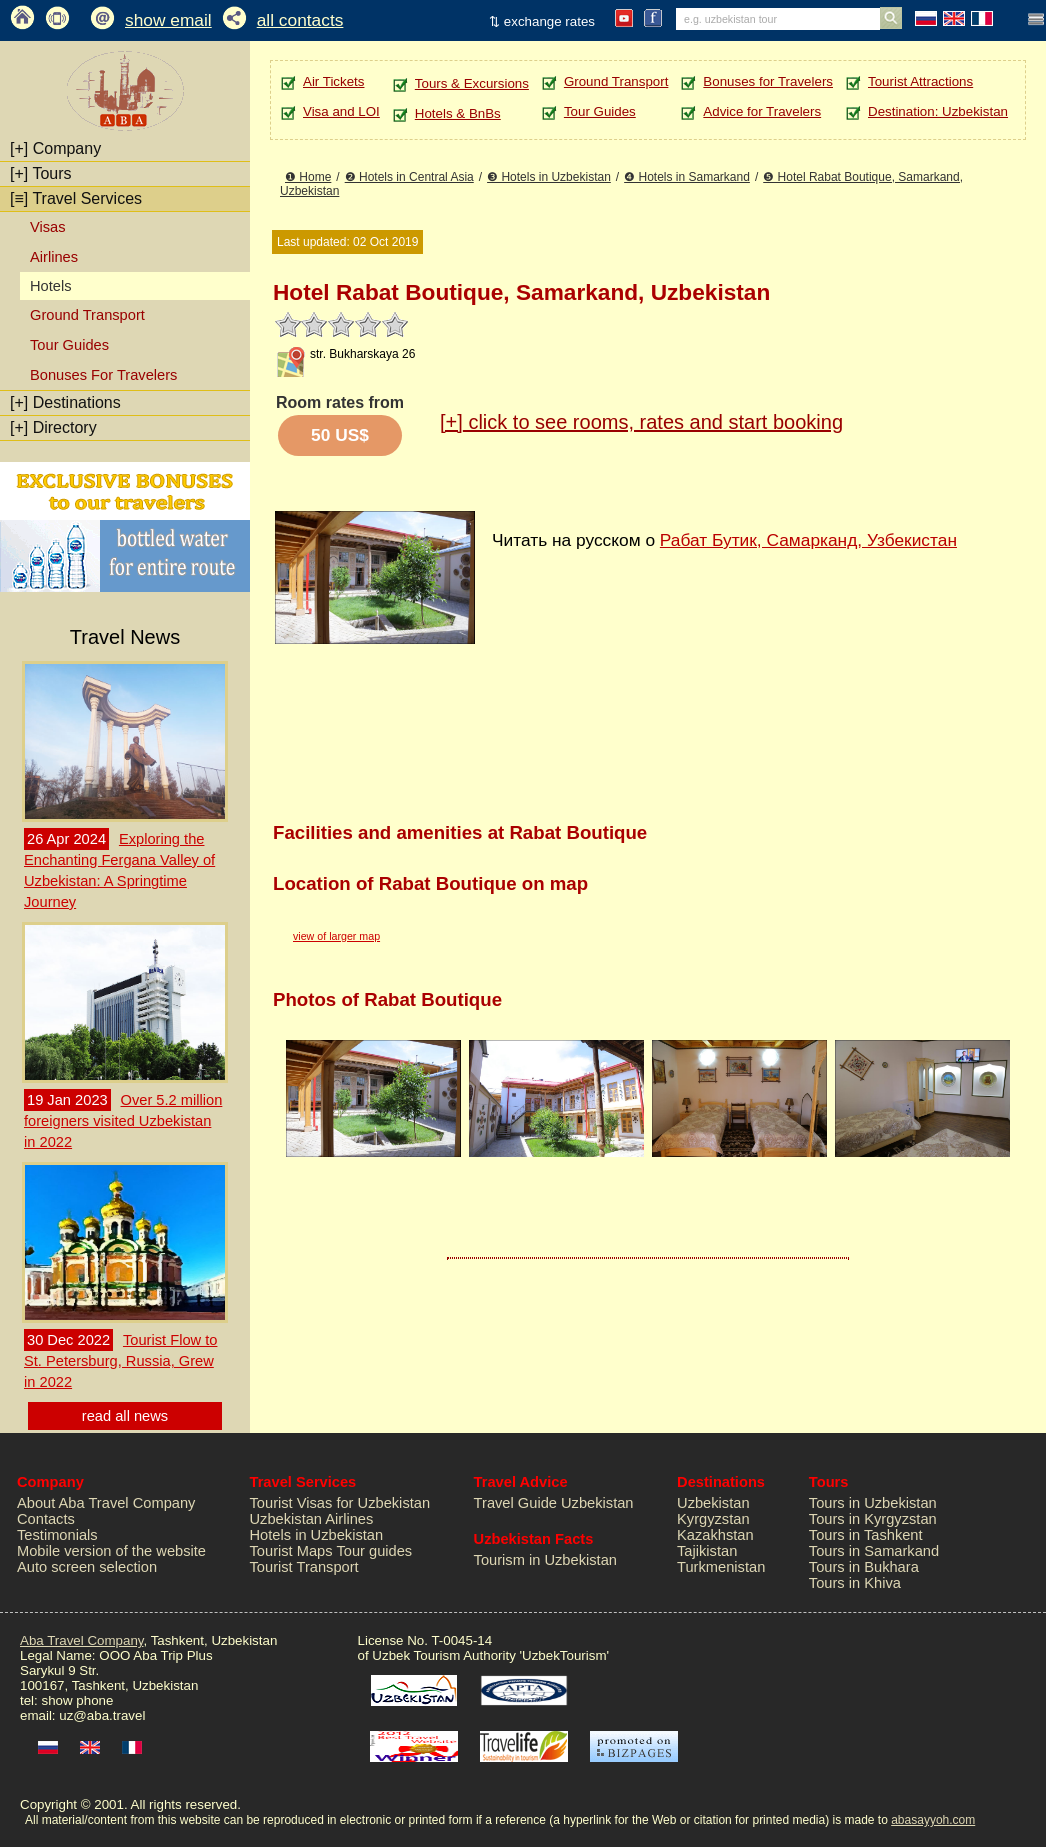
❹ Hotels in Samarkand (687, 177)
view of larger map (336, 936)
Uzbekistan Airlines (312, 1519)
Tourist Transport (304, 1567)
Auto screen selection (87, 1567)
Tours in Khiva (855, 1583)
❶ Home (308, 177)
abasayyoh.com (933, 1820)
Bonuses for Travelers (768, 81)
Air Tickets (333, 81)
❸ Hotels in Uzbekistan (549, 177)
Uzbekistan (713, 1503)
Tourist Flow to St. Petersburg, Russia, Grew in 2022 (120, 1361)
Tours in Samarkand (874, 1551)
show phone (77, 1700)
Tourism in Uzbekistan (545, 1560)
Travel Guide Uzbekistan (554, 1503)
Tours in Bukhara (864, 1567)
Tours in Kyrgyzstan (873, 1519)
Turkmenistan (721, 1567)
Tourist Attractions (920, 81)
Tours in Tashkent (866, 1535)
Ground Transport (87, 315)
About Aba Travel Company (106, 1503)
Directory (53, 427)
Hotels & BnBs (458, 113)
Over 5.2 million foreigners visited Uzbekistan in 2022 (123, 1121)
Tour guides (374, 1551)
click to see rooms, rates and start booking (641, 422)
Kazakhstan (715, 1535)
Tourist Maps (291, 1551)
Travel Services (76, 198)
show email (168, 20)
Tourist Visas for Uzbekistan (340, 1503)
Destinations (65, 402)
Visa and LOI (341, 111)
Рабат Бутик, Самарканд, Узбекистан (808, 540)
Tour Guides (69, 345)
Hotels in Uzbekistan (317, 1535)
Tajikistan (707, 1551)
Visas (48, 227)
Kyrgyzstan (713, 1519)
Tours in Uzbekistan (873, 1503)
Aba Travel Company (81, 1640)
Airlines (54, 257)
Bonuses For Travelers (103, 375)
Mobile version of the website (111, 1551)
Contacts (46, 1519)
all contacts (300, 20)
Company (55, 148)
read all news (125, 1416)
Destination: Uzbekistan (938, 111)
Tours (41, 173)
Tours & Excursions (472, 83)
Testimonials (57, 1535)
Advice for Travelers (762, 111)
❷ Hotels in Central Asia (409, 177)
